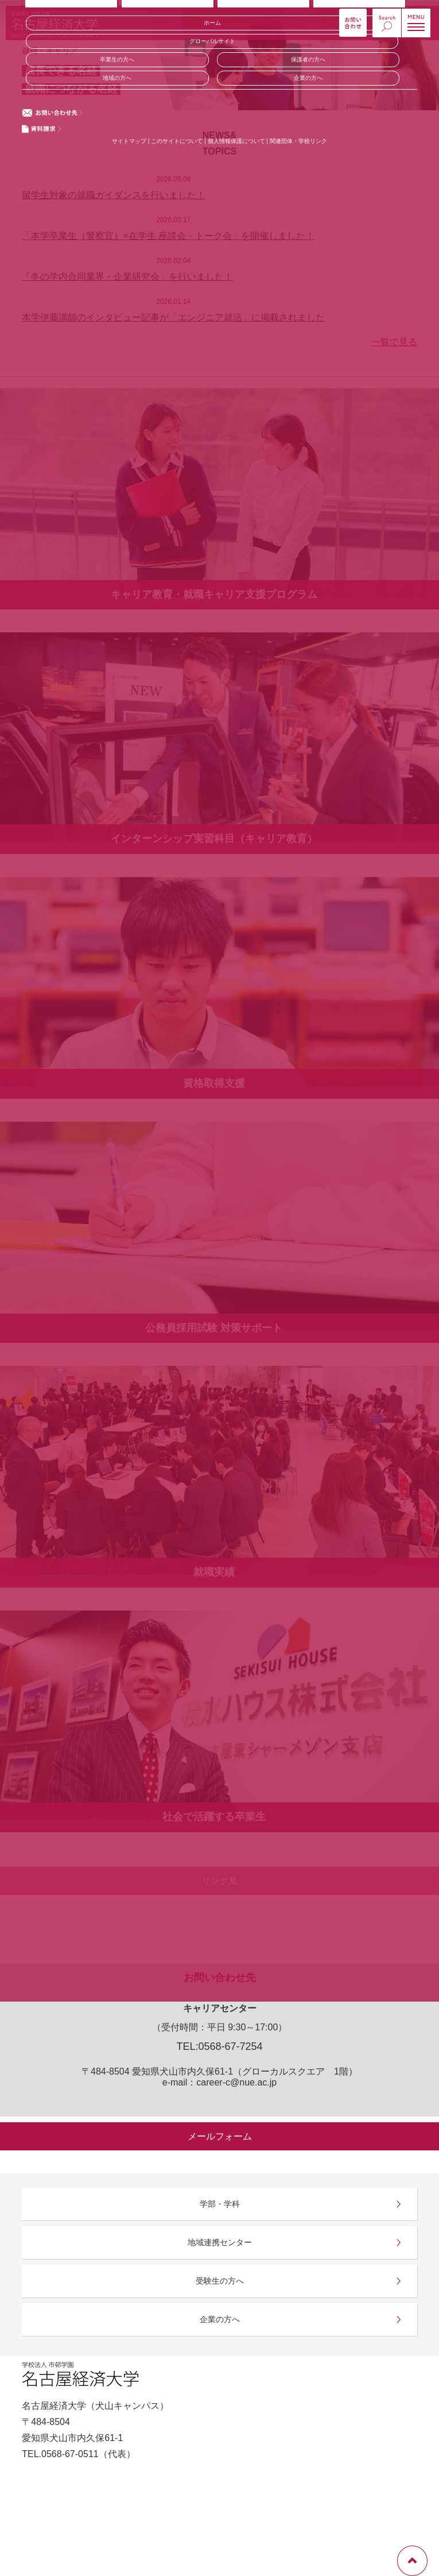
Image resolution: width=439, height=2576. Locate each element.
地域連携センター (220, 2242)
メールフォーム (220, 2136)
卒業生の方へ (117, 59)
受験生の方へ (220, 2280)
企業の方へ (308, 78)
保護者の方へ (308, 59)
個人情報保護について (237, 141)
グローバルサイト (212, 41)
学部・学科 (220, 2203)
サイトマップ (129, 141)
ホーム (212, 23)
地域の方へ (117, 78)
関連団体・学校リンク (298, 141)
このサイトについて (177, 141)
